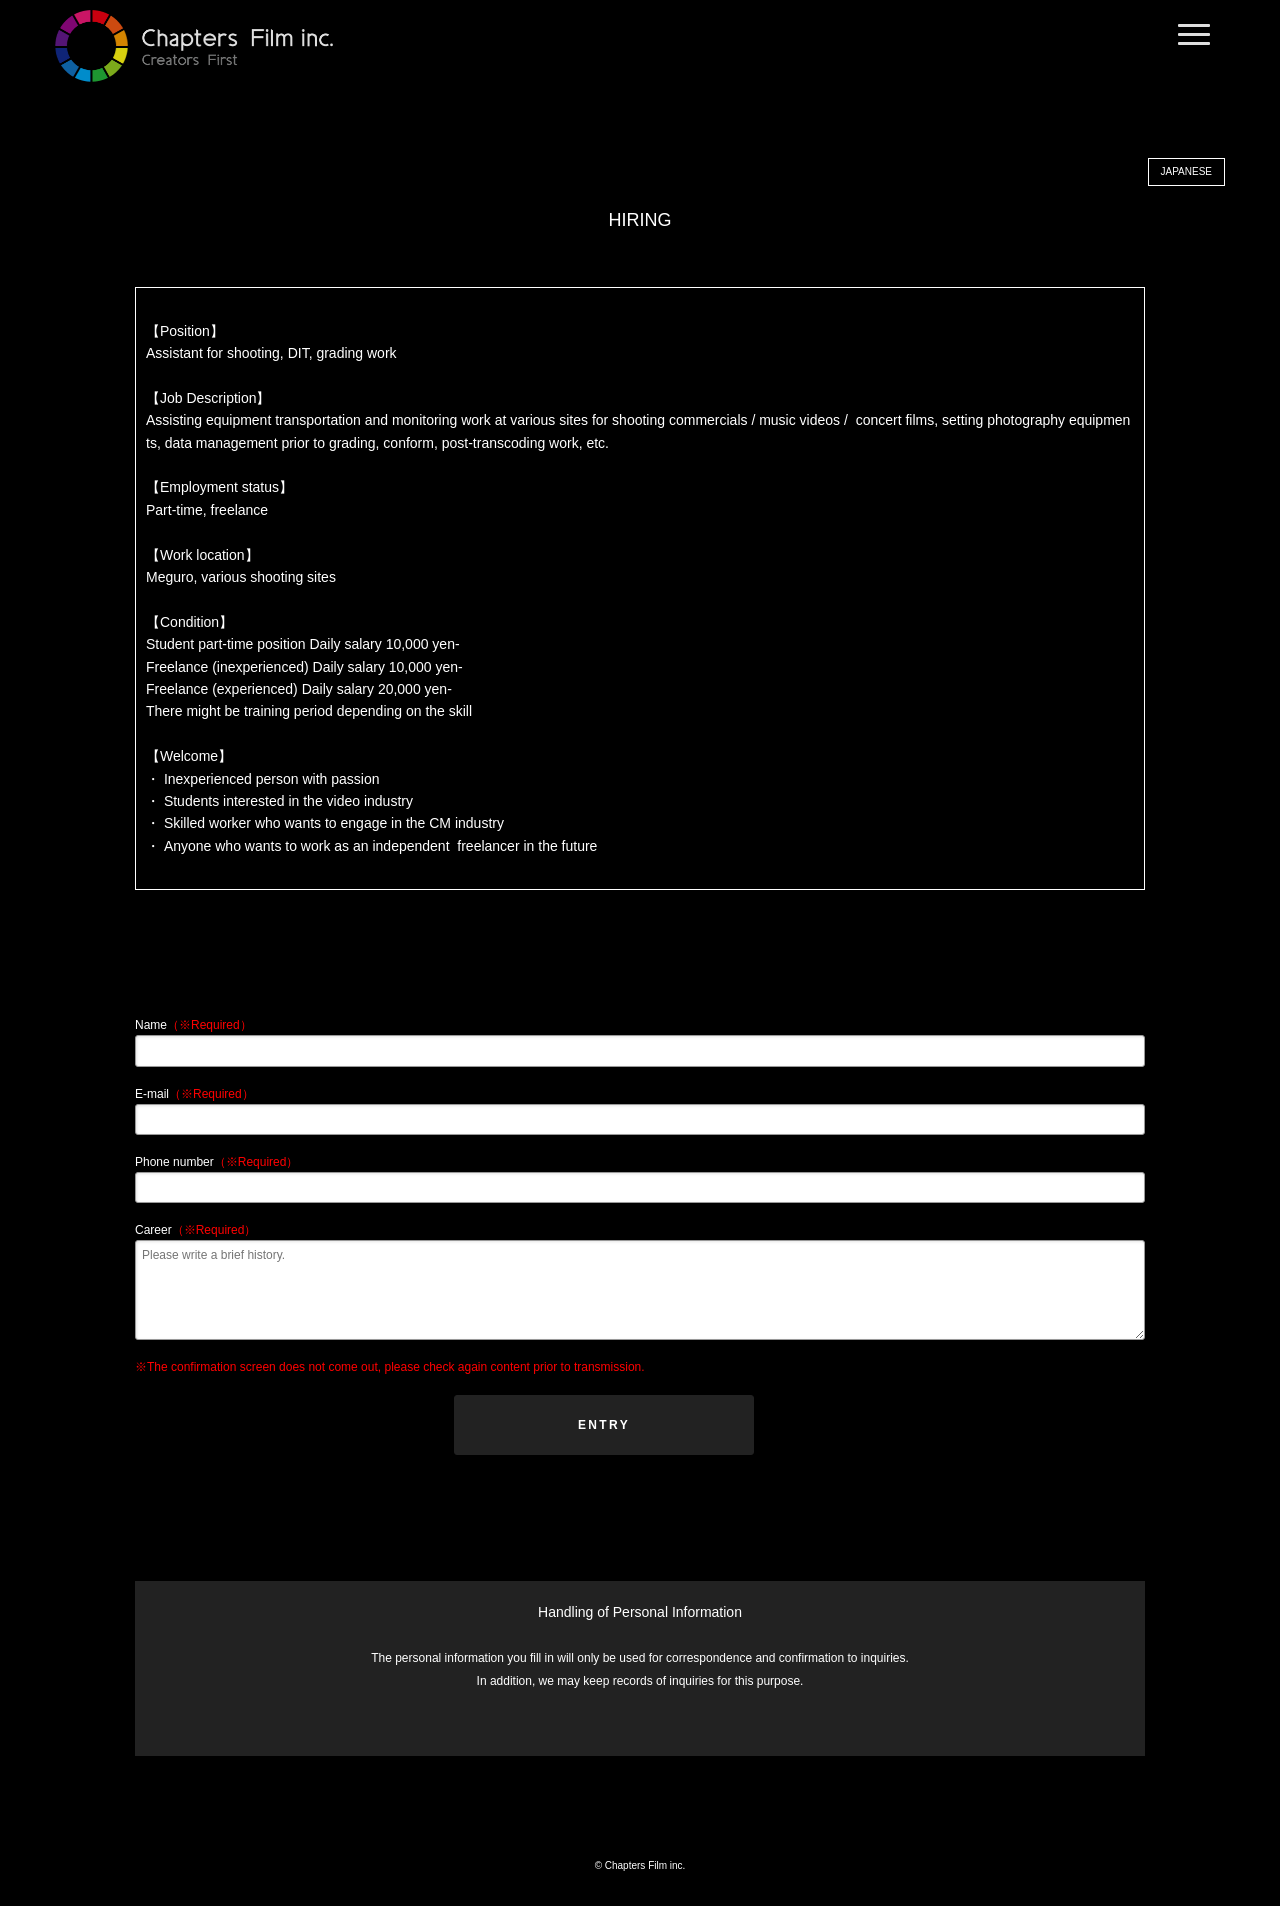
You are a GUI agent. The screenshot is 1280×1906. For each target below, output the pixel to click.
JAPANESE (1187, 171)
